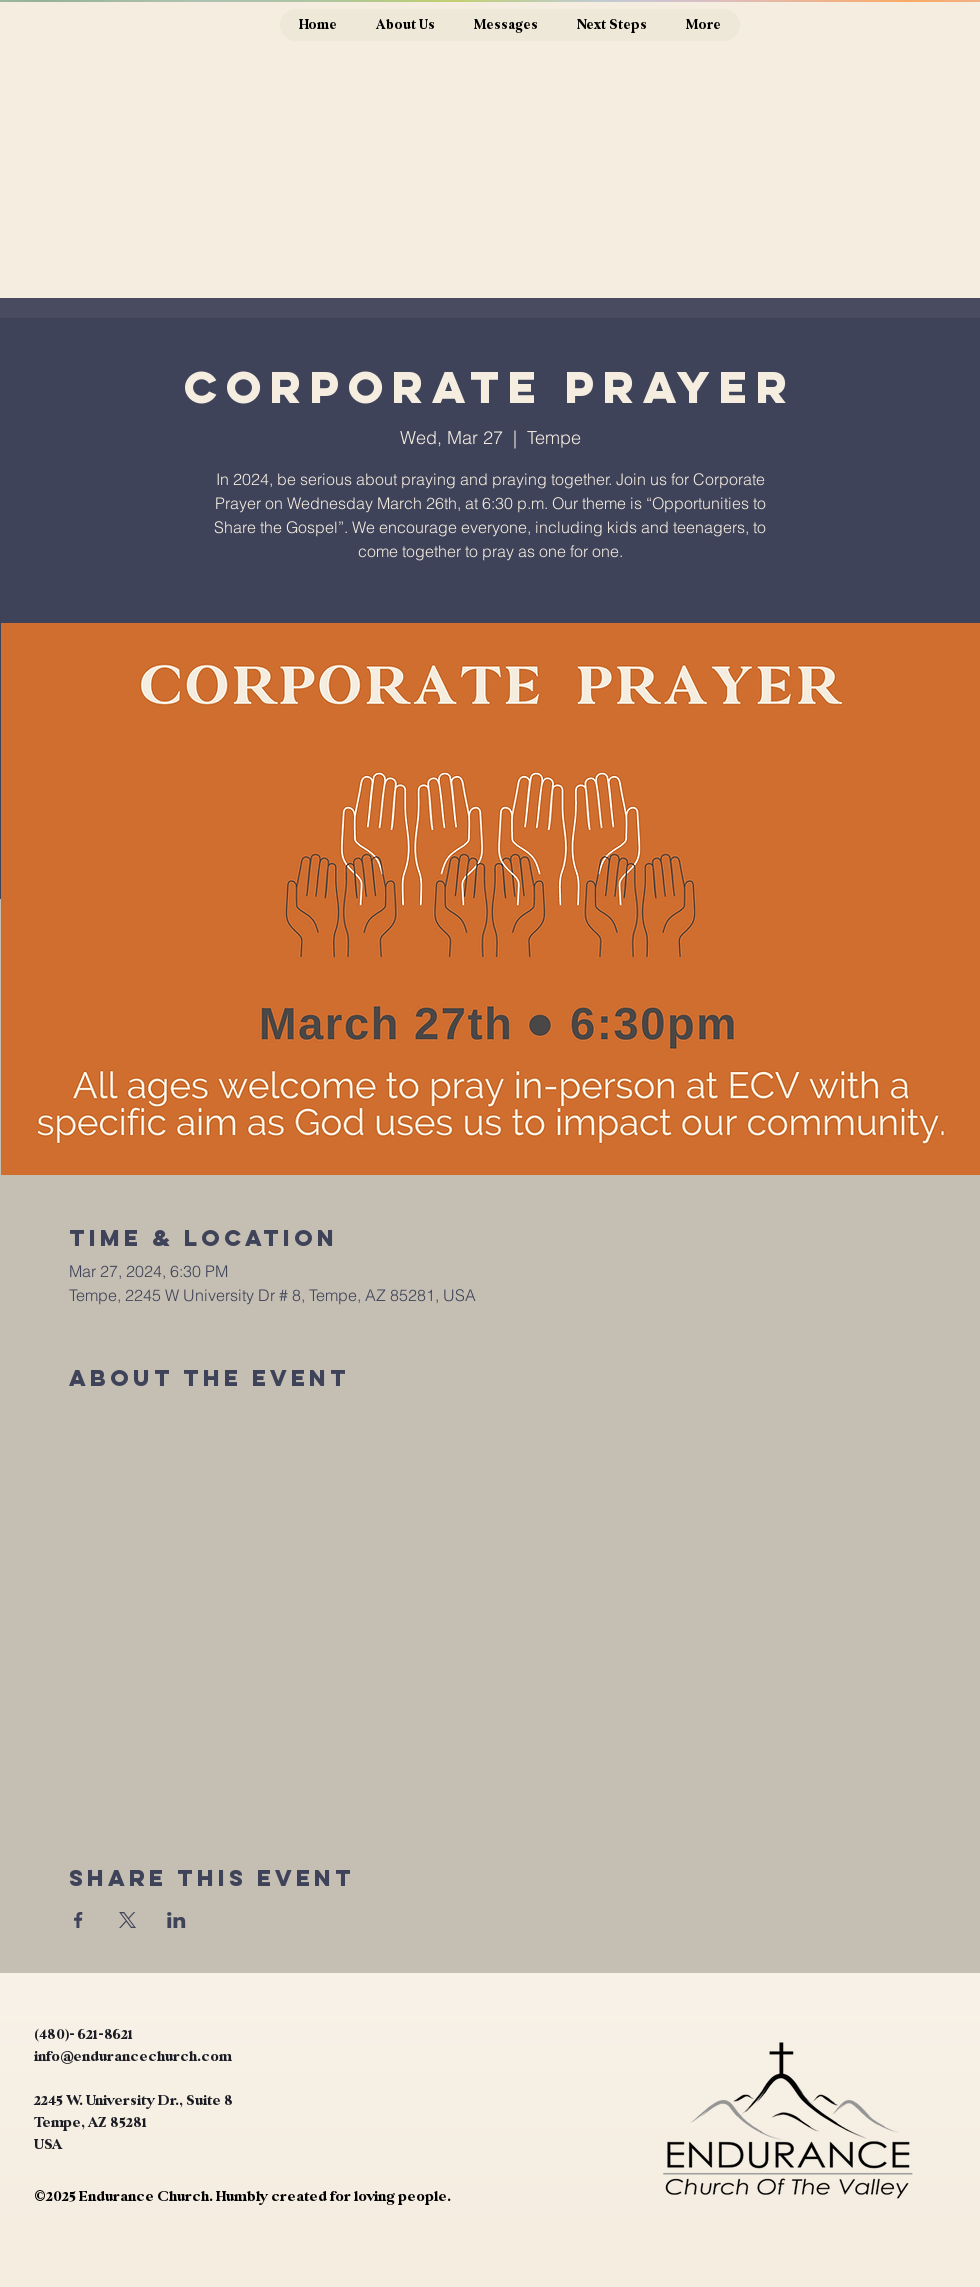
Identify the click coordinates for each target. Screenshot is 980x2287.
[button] (405, 25)
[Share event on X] (127, 1920)
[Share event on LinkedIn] (176, 1920)
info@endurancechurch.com (133, 2056)
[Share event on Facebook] (78, 1920)
